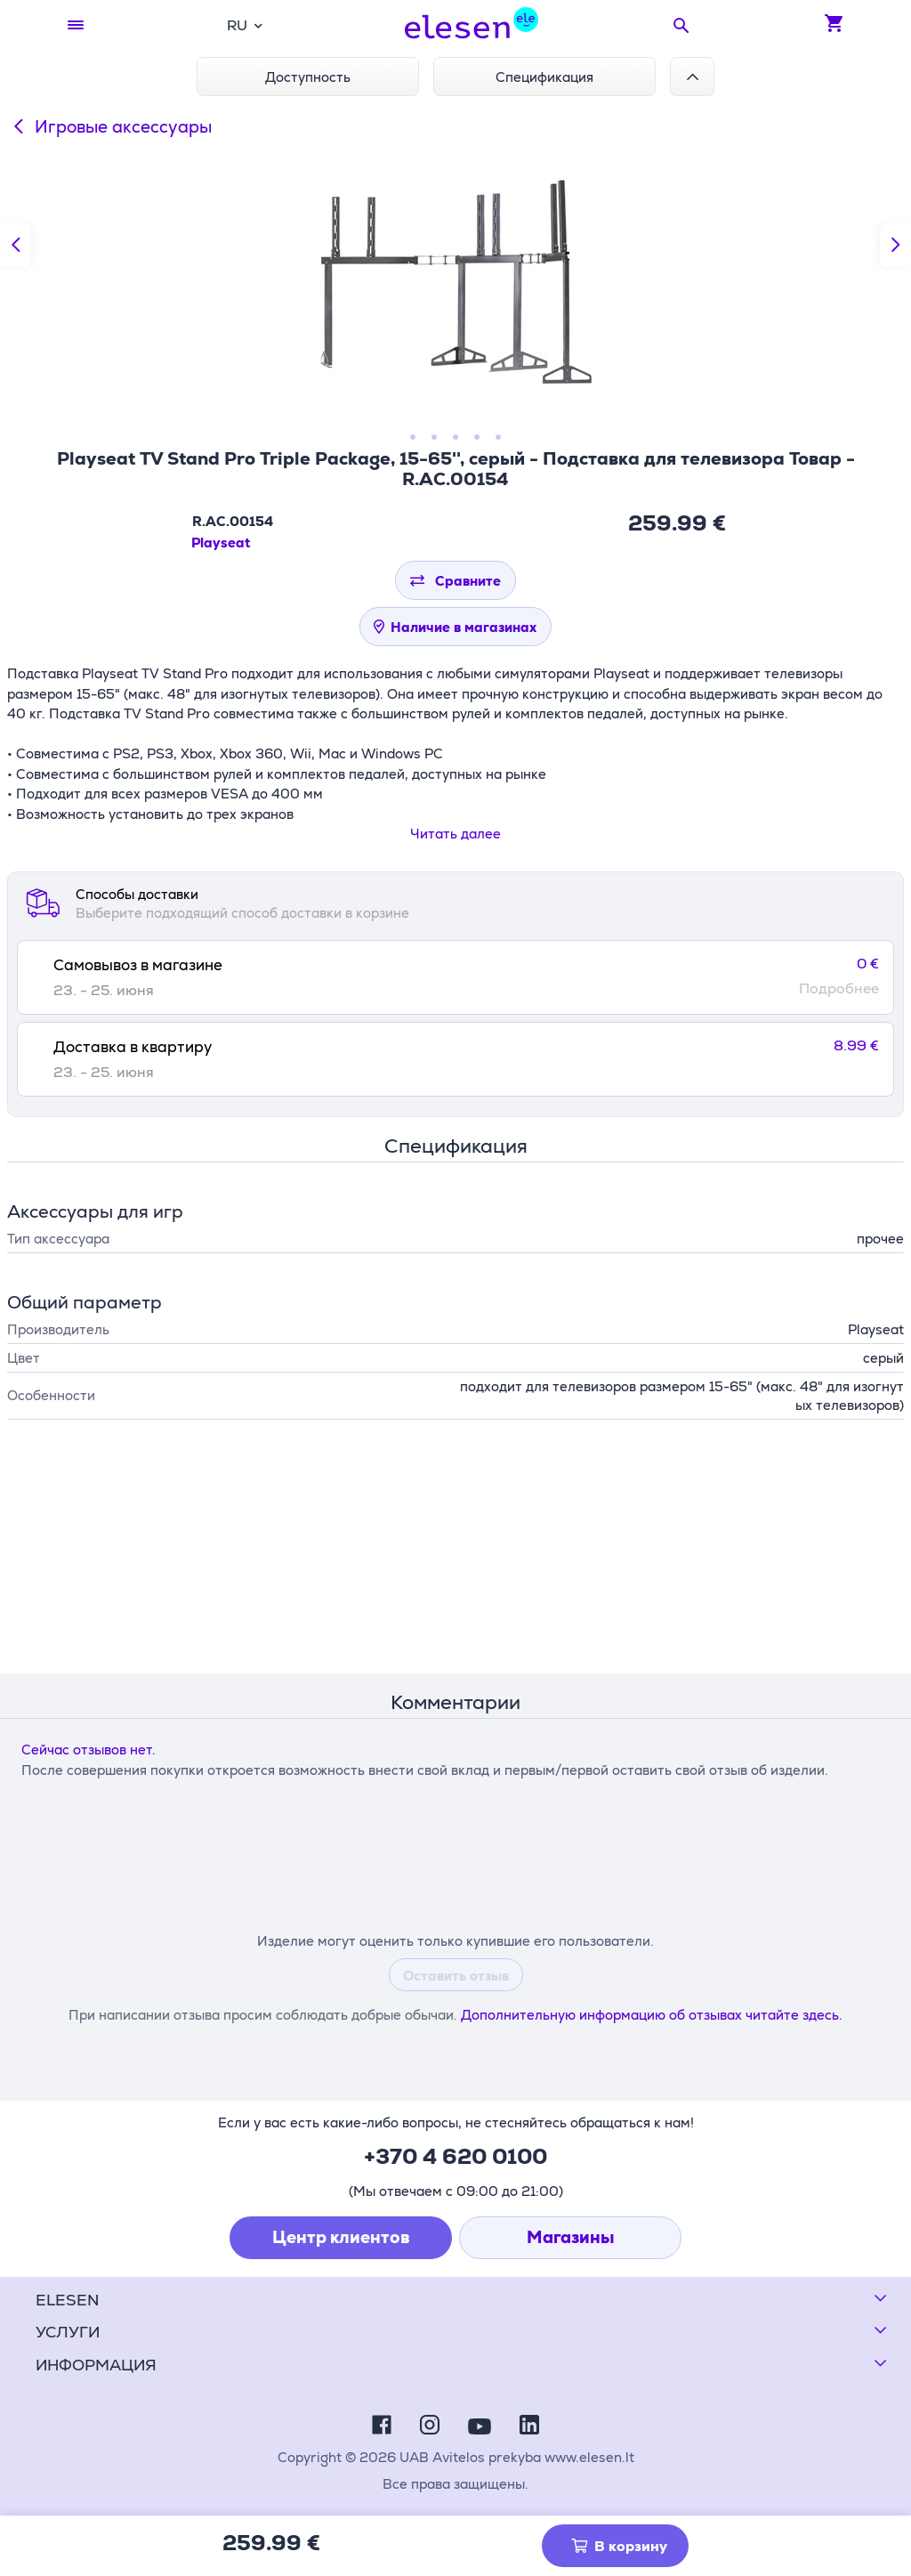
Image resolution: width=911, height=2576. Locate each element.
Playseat (220, 542)
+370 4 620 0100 (455, 2156)
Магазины (571, 2237)
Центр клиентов (341, 2237)
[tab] (455, 977)
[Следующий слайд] (895, 245)
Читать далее (455, 833)
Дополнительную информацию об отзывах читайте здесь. (651, 2014)
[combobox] (245, 25)
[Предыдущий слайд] (15, 245)
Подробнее (839, 989)
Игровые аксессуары (109, 127)
